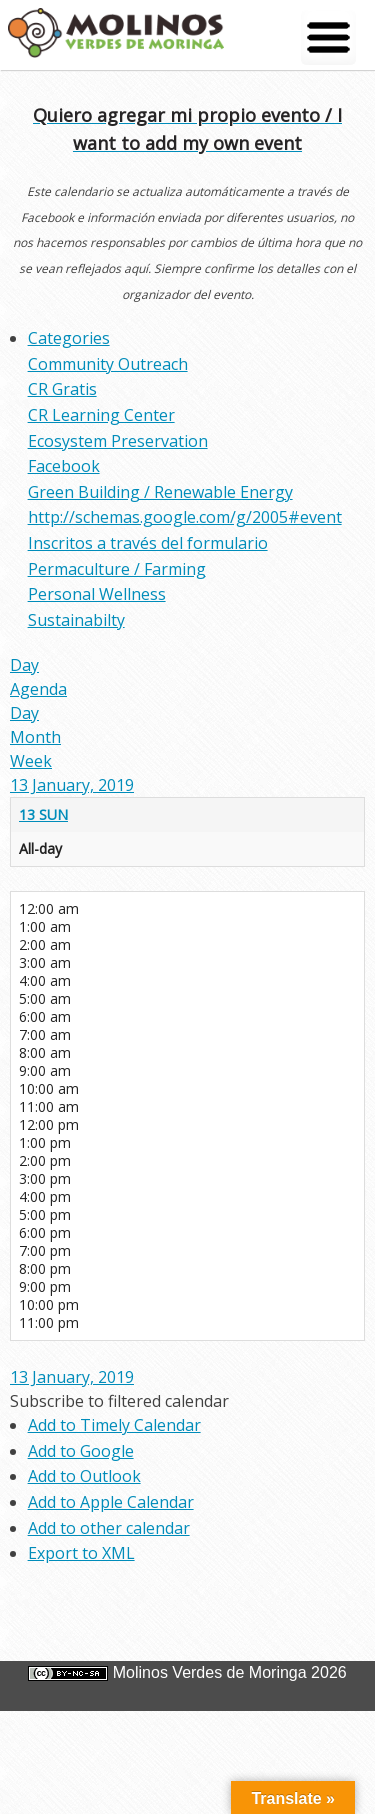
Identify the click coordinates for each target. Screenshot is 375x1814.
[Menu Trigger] (328, 37)
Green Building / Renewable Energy (160, 492)
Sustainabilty (76, 620)
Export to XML (81, 1553)
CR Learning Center (101, 415)
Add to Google (81, 1451)
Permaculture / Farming (117, 569)
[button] (119, 1401)
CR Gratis (62, 389)
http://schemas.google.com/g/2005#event (185, 517)
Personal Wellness (97, 594)
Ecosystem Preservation (118, 441)
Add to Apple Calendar (111, 1502)
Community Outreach (108, 364)
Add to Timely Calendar (114, 1425)
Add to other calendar (109, 1528)
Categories (69, 338)
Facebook (64, 466)
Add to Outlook (84, 1476)
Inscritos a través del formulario (148, 543)
